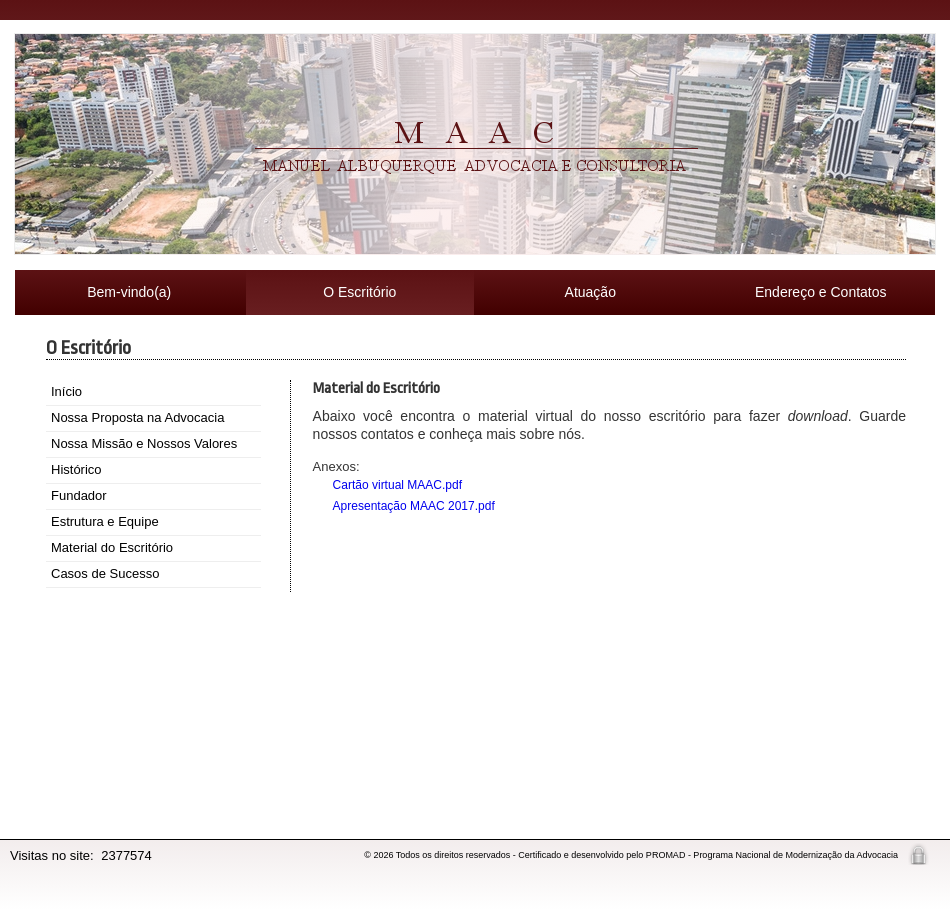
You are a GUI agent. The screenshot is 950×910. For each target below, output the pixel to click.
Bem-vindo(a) (129, 292)
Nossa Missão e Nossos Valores (144, 443)
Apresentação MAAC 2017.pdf (414, 506)
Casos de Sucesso (105, 573)
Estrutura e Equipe (105, 521)
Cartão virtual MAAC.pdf (397, 485)
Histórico (76, 469)
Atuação (590, 292)
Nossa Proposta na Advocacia (137, 417)
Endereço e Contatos (821, 292)
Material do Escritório (112, 547)
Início (66, 391)
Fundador (79, 495)
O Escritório (359, 292)
